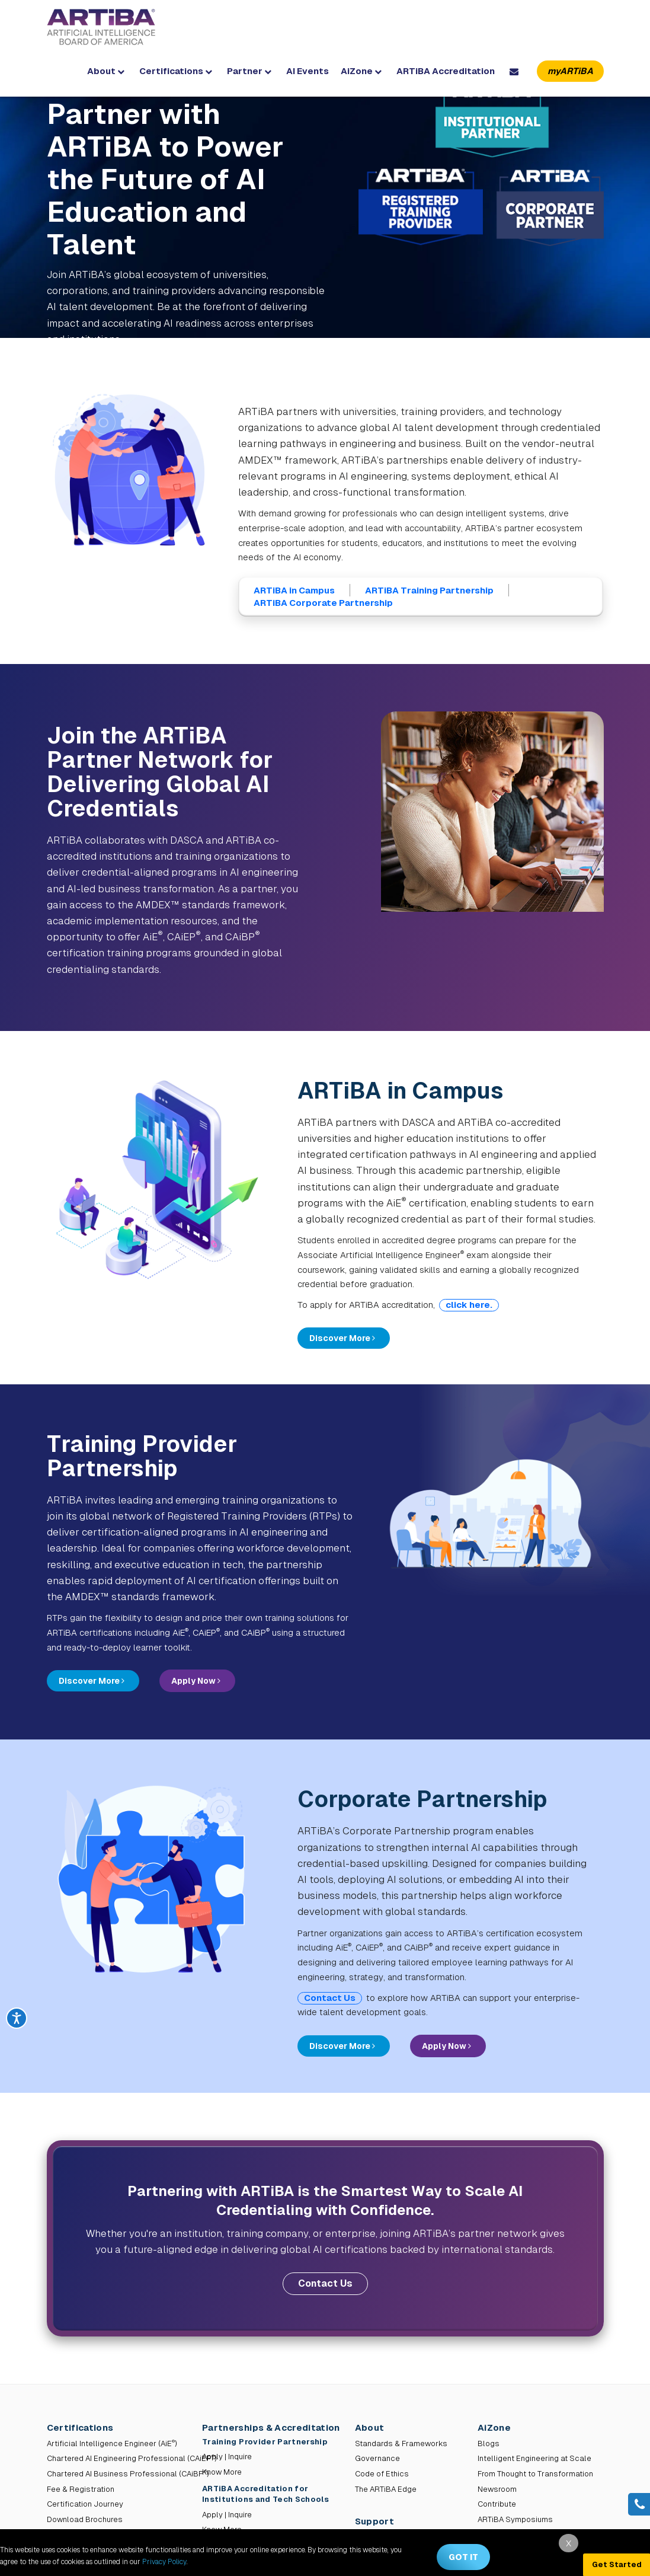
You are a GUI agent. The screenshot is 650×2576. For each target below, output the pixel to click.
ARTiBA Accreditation (445, 71)
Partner (249, 71)
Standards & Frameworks (401, 2443)
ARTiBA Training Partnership (429, 590)
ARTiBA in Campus (294, 590)
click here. (469, 1305)
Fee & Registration (80, 2489)
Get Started (617, 2564)
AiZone (361, 71)
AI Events (307, 71)
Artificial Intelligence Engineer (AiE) (112, 2443)
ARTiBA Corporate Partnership (323, 603)
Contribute (497, 2504)
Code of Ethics (382, 2473)
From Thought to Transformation (535, 2473)
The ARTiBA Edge (386, 2489)
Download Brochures (85, 2519)
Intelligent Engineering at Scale (534, 2458)
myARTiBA (570, 71)
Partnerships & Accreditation (271, 2427)
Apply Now (195, 1681)
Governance (377, 2458)
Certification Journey (85, 2504)
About (105, 71)
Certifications (175, 71)
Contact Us (330, 1998)
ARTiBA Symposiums (515, 2519)
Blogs (488, 2443)
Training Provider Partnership (265, 2441)
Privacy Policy (164, 2562)
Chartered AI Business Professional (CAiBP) (128, 2473)
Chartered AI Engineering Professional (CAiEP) (132, 2458)
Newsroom (497, 2489)
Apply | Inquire (227, 2456)
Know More (222, 2472)
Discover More (342, 1338)
